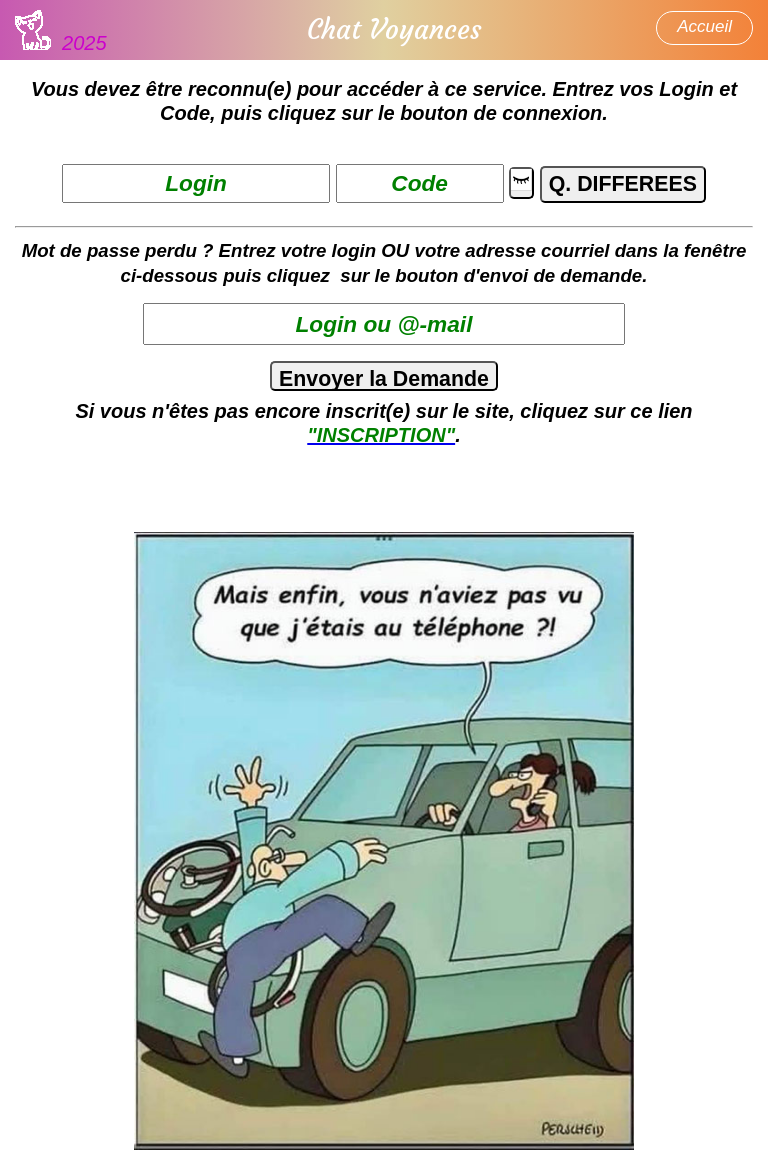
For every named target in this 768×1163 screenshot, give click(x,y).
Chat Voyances (394, 30)
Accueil (704, 26)
